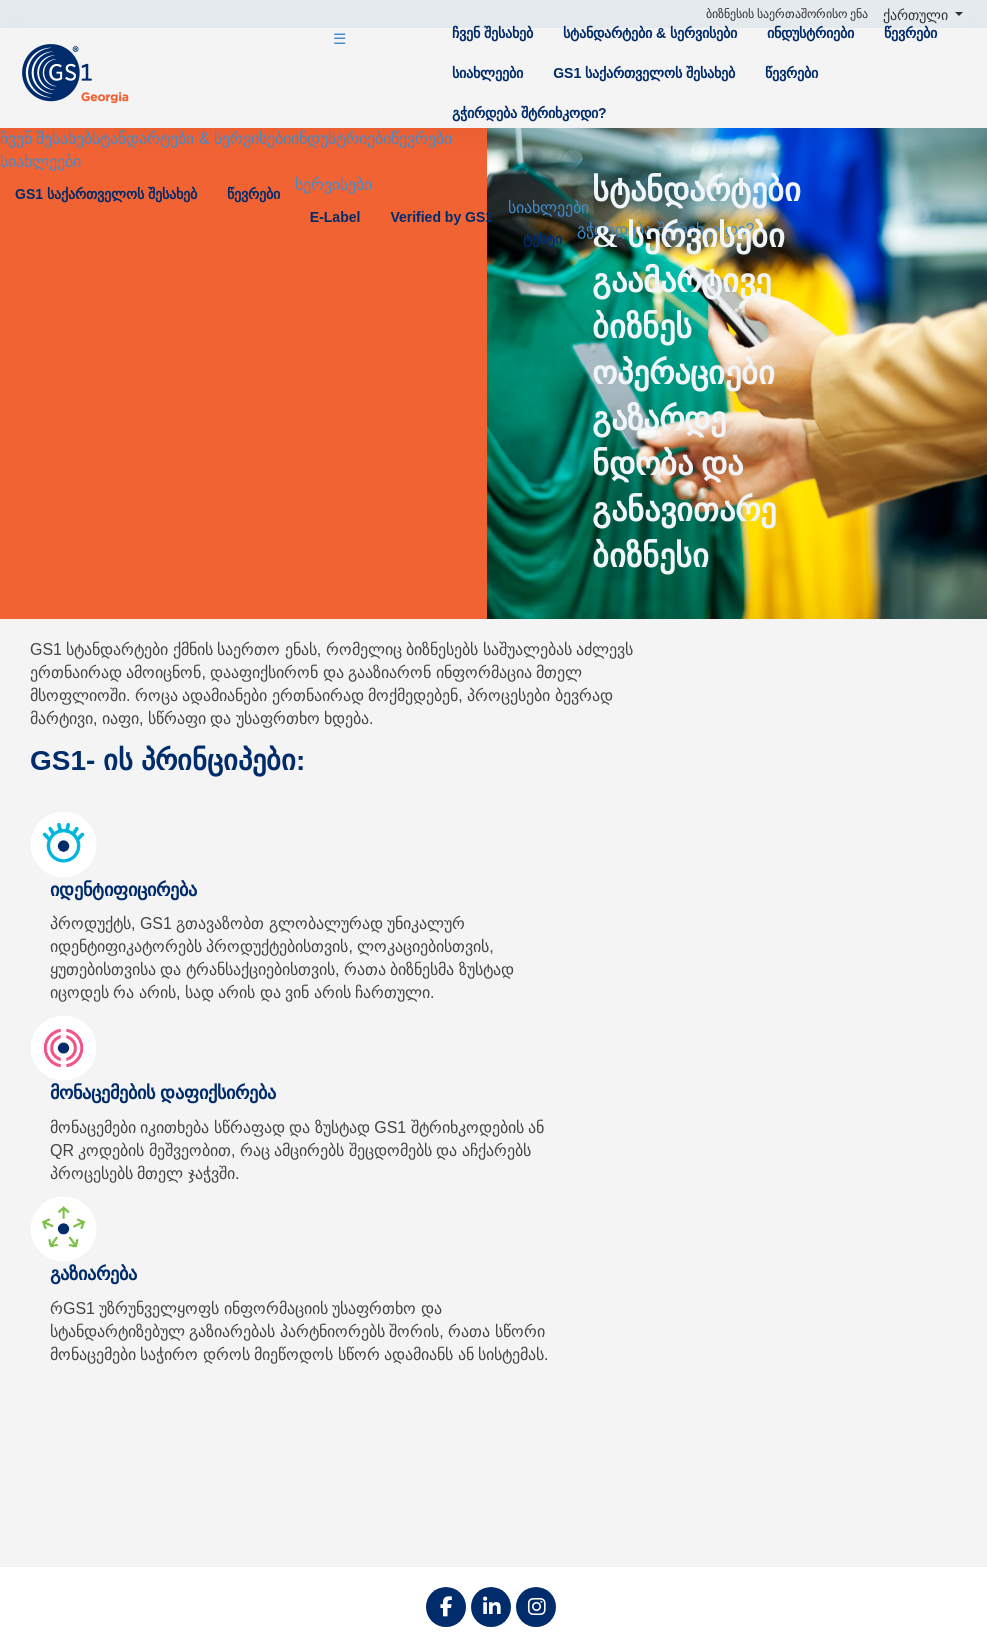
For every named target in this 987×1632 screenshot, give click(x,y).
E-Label (335, 217)
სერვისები (333, 184)
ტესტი (542, 239)
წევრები (910, 33)
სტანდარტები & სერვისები (650, 33)
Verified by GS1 (441, 217)
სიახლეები (487, 73)
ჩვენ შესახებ (492, 33)
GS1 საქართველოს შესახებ (644, 73)
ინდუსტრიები (810, 33)
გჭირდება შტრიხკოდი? (529, 113)
